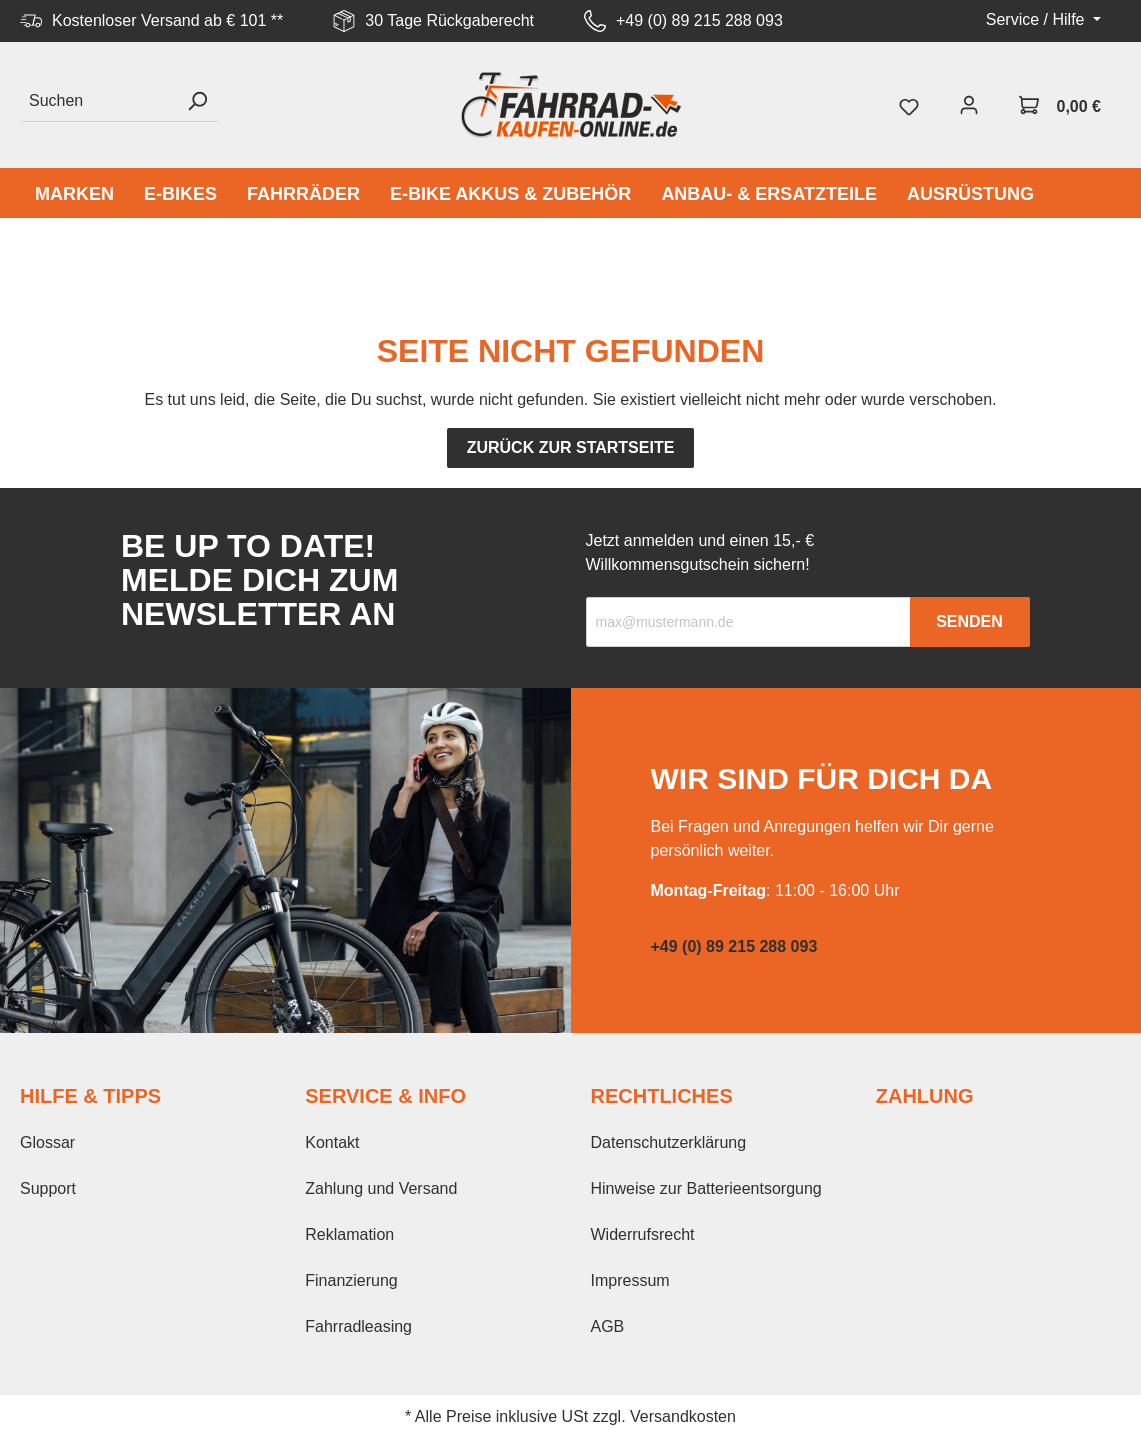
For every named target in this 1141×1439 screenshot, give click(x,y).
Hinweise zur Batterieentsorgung (706, 1188)
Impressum (630, 1280)
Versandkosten (683, 1416)
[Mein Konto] (969, 105)
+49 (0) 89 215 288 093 (699, 20)
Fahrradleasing (358, 1326)
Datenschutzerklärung (669, 1142)
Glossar (47, 1142)
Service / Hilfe (1037, 19)
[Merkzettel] (909, 105)
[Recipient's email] (748, 622)
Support (48, 1188)
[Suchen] (98, 101)
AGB (608, 1326)
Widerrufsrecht (643, 1234)
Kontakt (332, 1142)
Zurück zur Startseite (571, 447)
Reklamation (349, 1234)
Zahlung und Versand (381, 1188)
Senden (969, 621)
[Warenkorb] (1060, 105)
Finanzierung (351, 1280)
